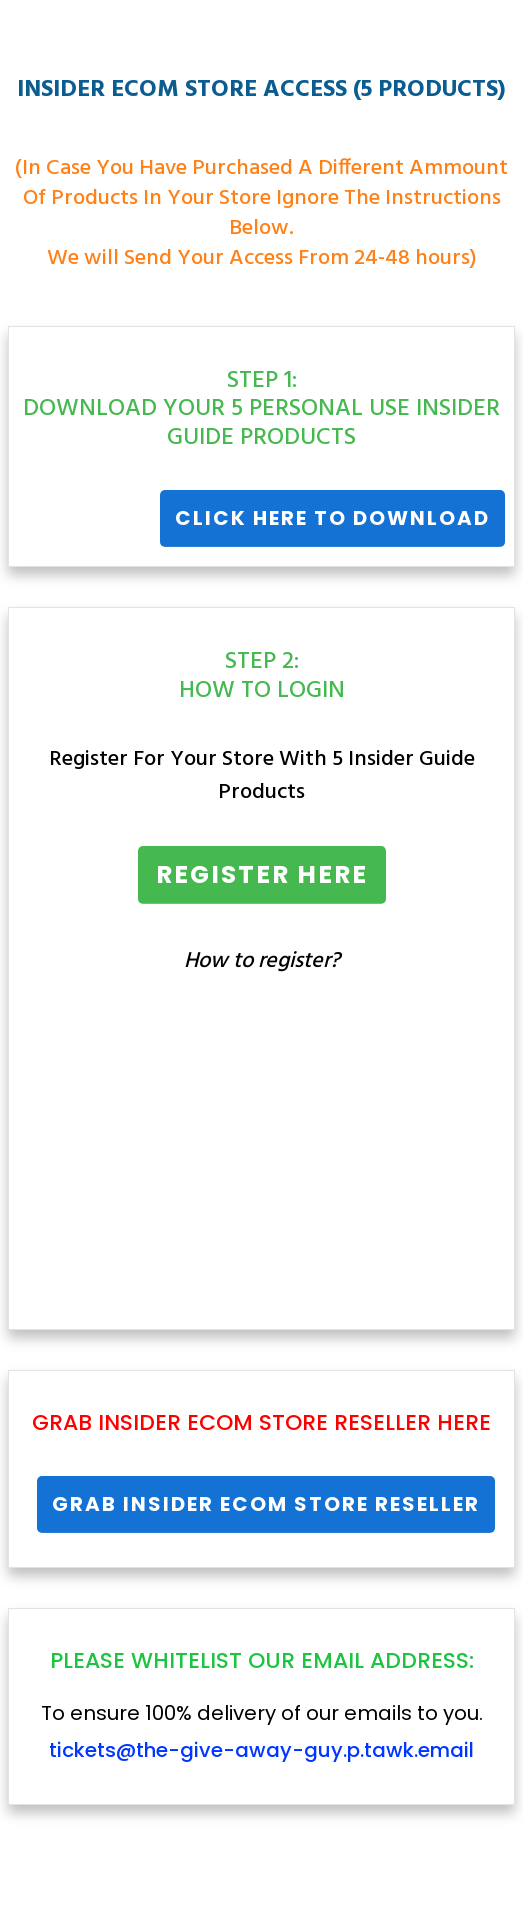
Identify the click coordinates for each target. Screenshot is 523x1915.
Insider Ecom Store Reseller (264, 1422)
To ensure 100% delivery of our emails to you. (262, 1731)
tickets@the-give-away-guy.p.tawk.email (261, 1750)
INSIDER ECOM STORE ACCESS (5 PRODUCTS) (261, 90)
